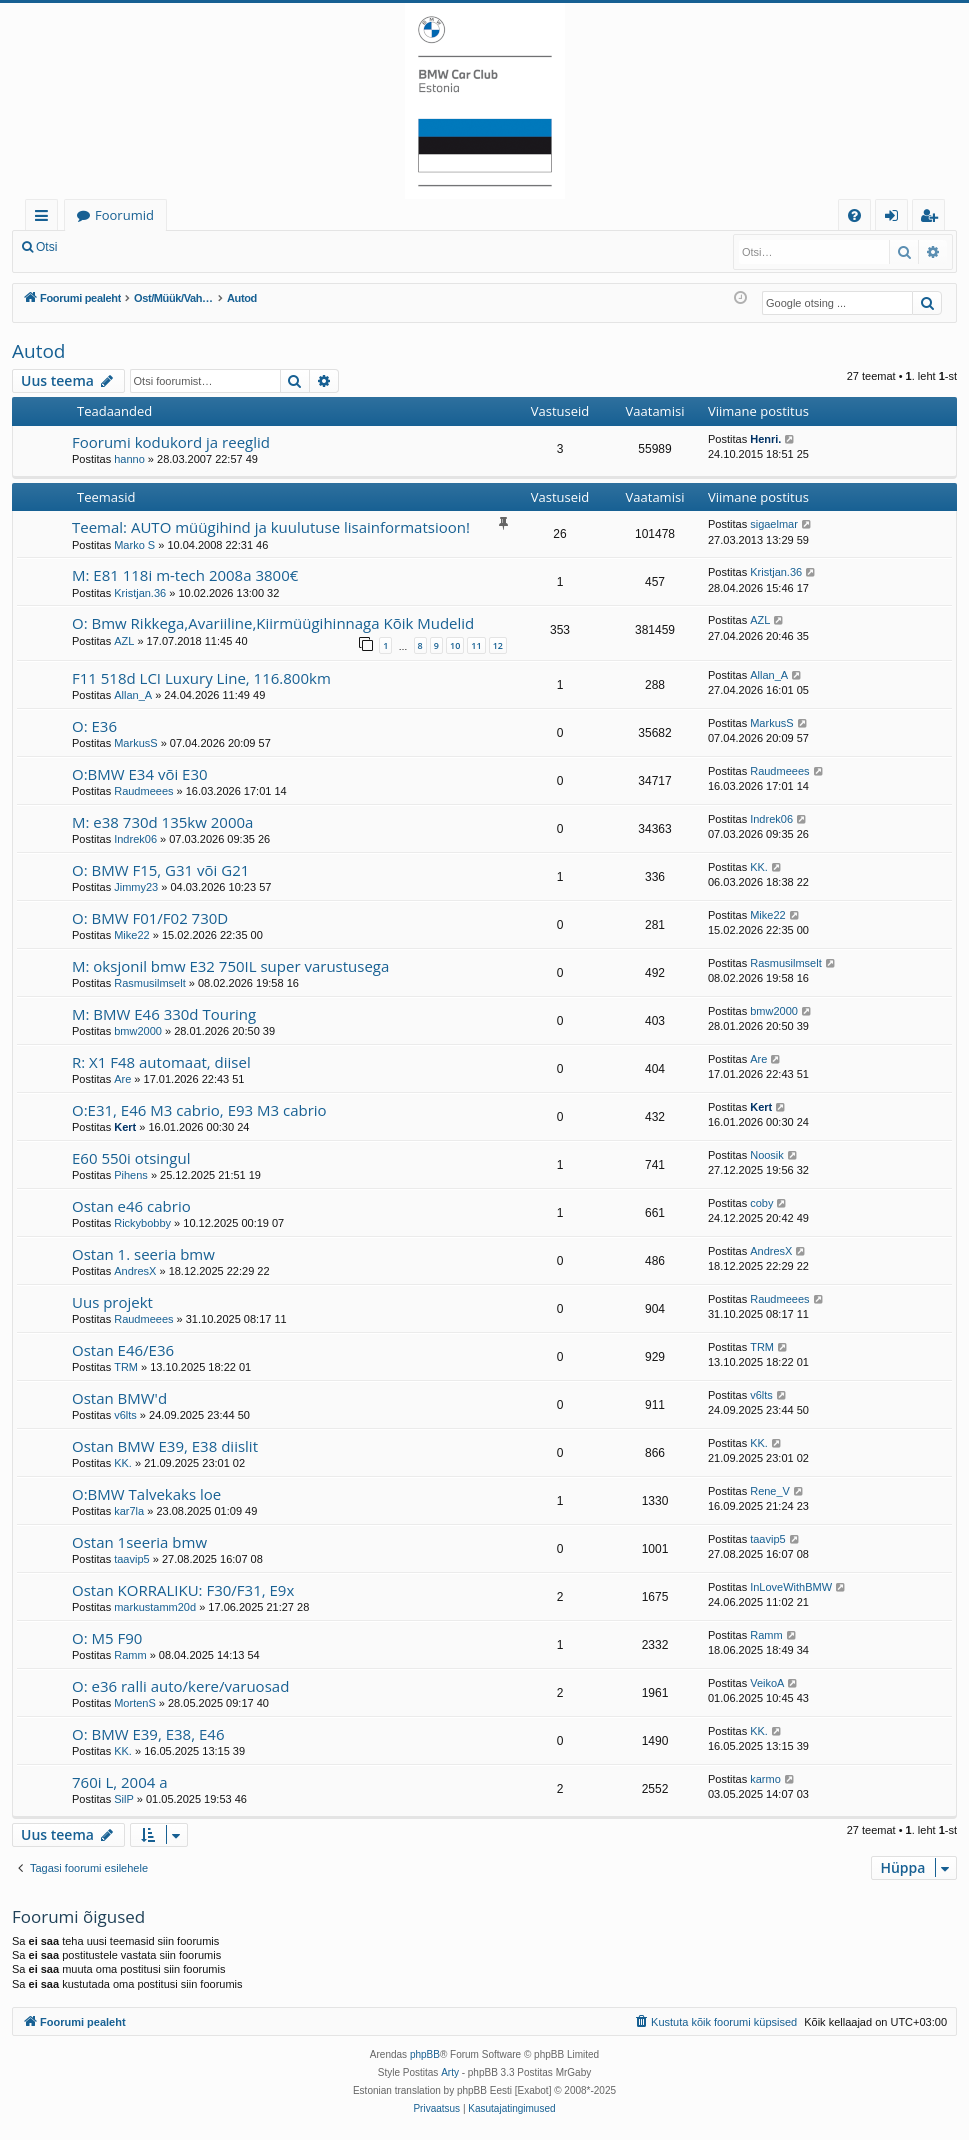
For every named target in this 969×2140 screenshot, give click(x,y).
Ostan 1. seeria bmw (143, 1254)
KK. (759, 867)
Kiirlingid (45, 218)
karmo (765, 1779)
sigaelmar (774, 524)
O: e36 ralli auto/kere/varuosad (180, 1686)
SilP (124, 1799)
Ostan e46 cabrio (131, 1206)
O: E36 (94, 726)
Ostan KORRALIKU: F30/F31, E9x (183, 1590)
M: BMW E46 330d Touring (164, 1014)
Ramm (130, 1655)
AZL (124, 641)
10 (455, 645)
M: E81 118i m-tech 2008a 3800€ (185, 575)
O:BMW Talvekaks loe (146, 1494)
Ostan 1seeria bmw (139, 1542)
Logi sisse (113, 247)
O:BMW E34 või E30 (140, 774)
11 (476, 645)
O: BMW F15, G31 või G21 (160, 870)
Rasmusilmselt (150, 983)
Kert (125, 1127)
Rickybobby (142, 1223)
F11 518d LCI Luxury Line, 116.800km (201, 678)
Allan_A (133, 695)
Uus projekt (112, 1302)
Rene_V (770, 1491)
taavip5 (131, 1559)
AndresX (135, 1271)
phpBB (425, 2054)
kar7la (129, 1511)
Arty (450, 2072)
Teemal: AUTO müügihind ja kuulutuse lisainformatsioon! (271, 527)
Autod (39, 351)
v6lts (125, 1415)
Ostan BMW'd (119, 1398)
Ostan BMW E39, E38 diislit (165, 1446)
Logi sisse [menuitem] (895, 218)
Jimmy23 (136, 887)
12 (498, 645)
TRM (126, 1367)
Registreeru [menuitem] (933, 218)
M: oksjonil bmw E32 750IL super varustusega (230, 966)
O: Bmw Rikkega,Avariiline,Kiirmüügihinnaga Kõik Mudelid (273, 623)
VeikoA (767, 1683)
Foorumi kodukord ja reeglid (171, 442)
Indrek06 (135, 839)
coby (761, 1203)
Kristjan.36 (140, 593)
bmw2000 (138, 1031)
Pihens (131, 1175)
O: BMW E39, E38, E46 (148, 1734)
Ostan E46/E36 (123, 1350)
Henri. (765, 439)
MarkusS (135, 743)
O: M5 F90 (107, 1638)
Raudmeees (143, 791)
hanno (129, 459)
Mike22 (131, 935)
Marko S (134, 545)
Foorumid (124, 215)
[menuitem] (854, 215)
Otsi (46, 247)
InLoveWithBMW (791, 1587)
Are (122, 1079)
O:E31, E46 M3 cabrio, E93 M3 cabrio (199, 1110)
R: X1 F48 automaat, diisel (161, 1062)
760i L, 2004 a (120, 1782)
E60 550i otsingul (131, 1158)
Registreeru (200, 247)
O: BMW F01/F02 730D (150, 918)
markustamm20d (155, 1607)
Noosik (767, 1155)
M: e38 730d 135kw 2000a (162, 822)
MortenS (135, 1703)
